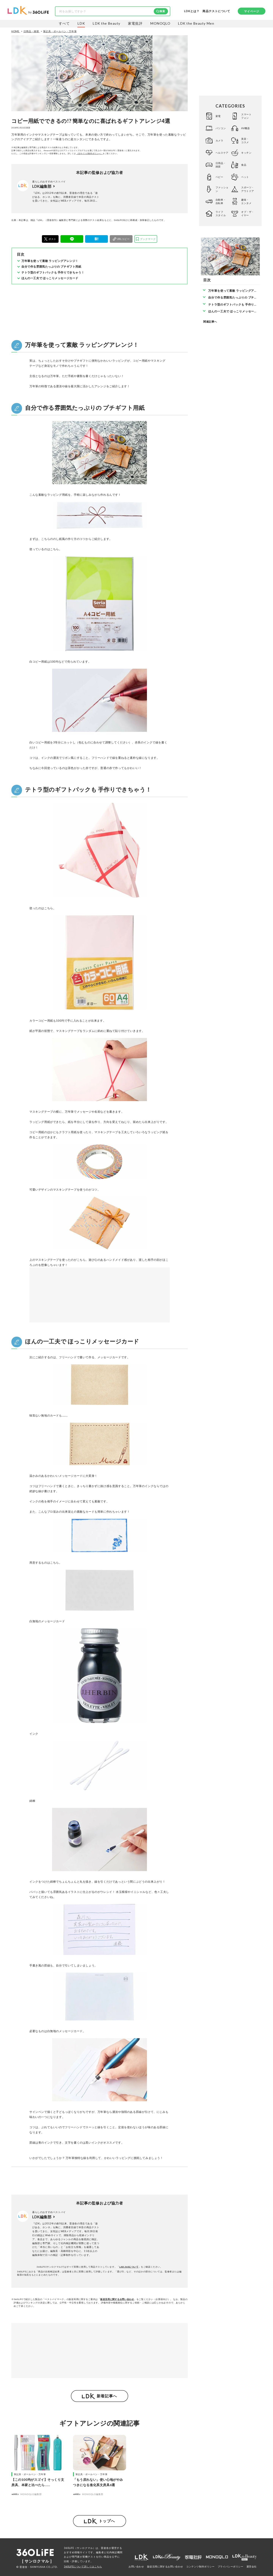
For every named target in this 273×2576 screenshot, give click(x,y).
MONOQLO (160, 23)
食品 (243, 164)
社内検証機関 (114, 2552)
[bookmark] (145, 239)
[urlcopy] (121, 239)
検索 (162, 11)
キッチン (246, 152)
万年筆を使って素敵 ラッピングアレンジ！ (49, 260)
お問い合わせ (136, 2566)
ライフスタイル (221, 213)
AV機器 (245, 128)
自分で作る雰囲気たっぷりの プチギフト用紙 (51, 266)
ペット (245, 176)
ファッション (222, 189)
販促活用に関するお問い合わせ (117, 2299)
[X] (50, 239)
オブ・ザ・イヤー (247, 213)
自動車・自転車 (221, 201)
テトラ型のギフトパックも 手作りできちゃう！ (52, 272)
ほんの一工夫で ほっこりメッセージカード (49, 278)
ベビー (219, 176)
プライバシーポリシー (230, 2566)
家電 (218, 116)
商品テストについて (216, 11)
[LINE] (71, 239)
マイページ (251, 11)
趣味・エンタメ (246, 201)
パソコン (221, 128)
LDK (81, 23)
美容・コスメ (245, 140)
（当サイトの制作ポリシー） (89, 153)
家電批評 (135, 23)
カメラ (219, 140)
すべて (64, 23)
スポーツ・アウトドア (247, 189)
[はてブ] (96, 239)
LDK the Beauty (106, 23)
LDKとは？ (191, 11)
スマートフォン (246, 116)
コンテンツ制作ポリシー (200, 2566)
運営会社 (251, 2566)
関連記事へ (210, 321)
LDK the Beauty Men (196, 23)
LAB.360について (129, 2266)
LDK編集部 (42, 186)
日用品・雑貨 (221, 165)
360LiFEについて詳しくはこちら (83, 2566)
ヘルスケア (222, 152)
